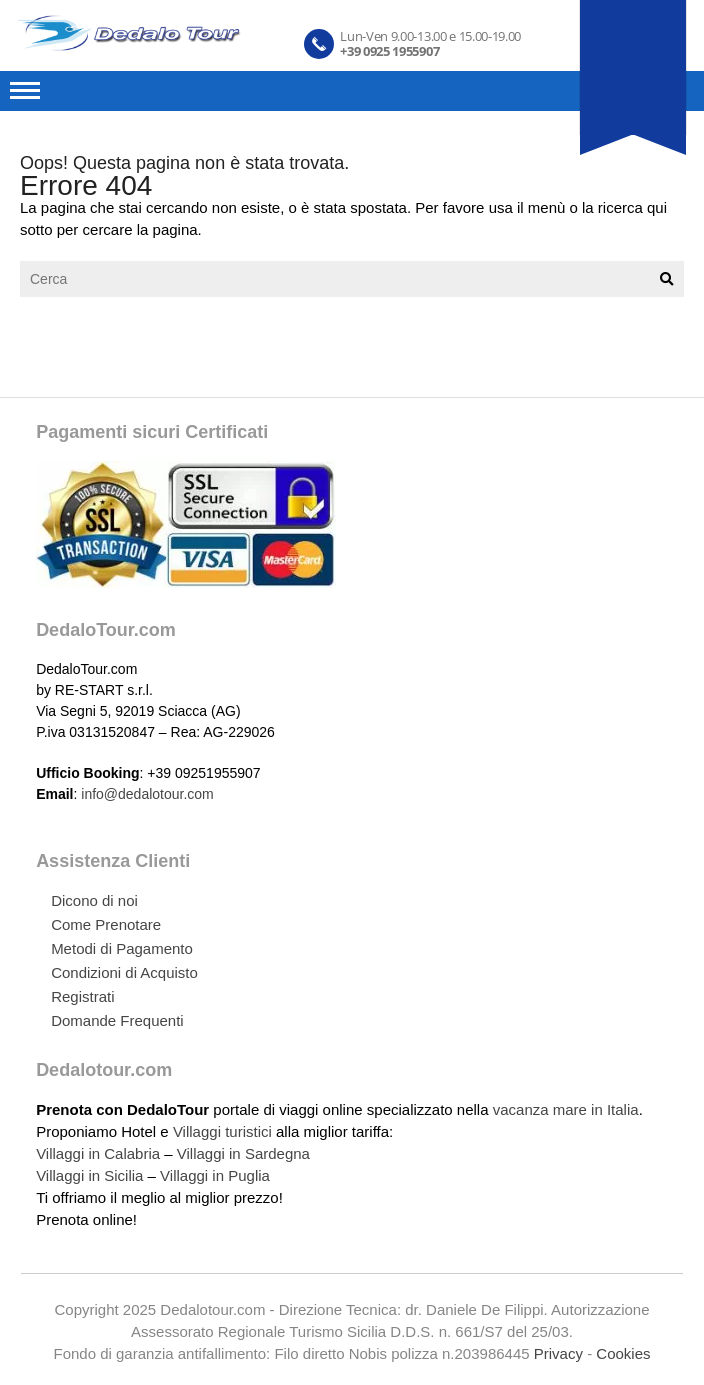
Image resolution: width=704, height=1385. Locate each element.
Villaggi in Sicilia (89, 1175)
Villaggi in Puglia (215, 1175)
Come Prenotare (106, 924)
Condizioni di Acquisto (124, 972)
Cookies (623, 1353)
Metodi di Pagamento (122, 948)
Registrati (82, 996)
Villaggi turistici (222, 1131)
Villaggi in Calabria (98, 1153)
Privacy (558, 1353)
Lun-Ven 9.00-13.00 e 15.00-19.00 (430, 43)
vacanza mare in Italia (566, 1109)
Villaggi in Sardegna (243, 1153)
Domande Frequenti (117, 1020)
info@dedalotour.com (147, 794)
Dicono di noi (94, 900)
